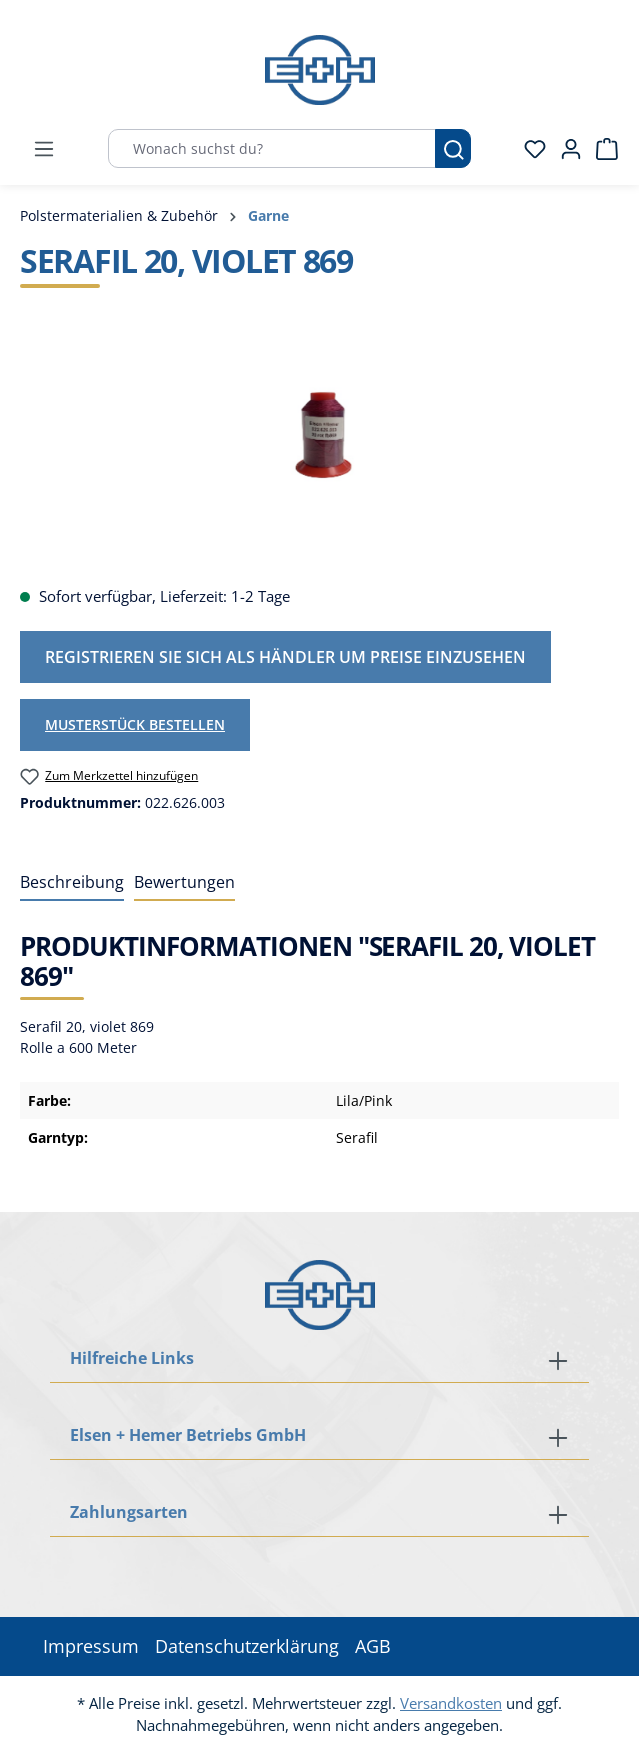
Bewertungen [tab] (184, 882)
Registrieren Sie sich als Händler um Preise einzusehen (285, 657)
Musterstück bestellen (135, 724)
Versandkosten (451, 1703)
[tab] (72, 883)
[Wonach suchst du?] (272, 148)
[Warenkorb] (601, 149)
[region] (319, 456)
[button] (319, 1514)
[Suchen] (453, 148)
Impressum (91, 1646)
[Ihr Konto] (565, 149)
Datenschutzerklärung (247, 1646)
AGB (373, 1646)
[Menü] (44, 149)
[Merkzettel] (529, 149)
